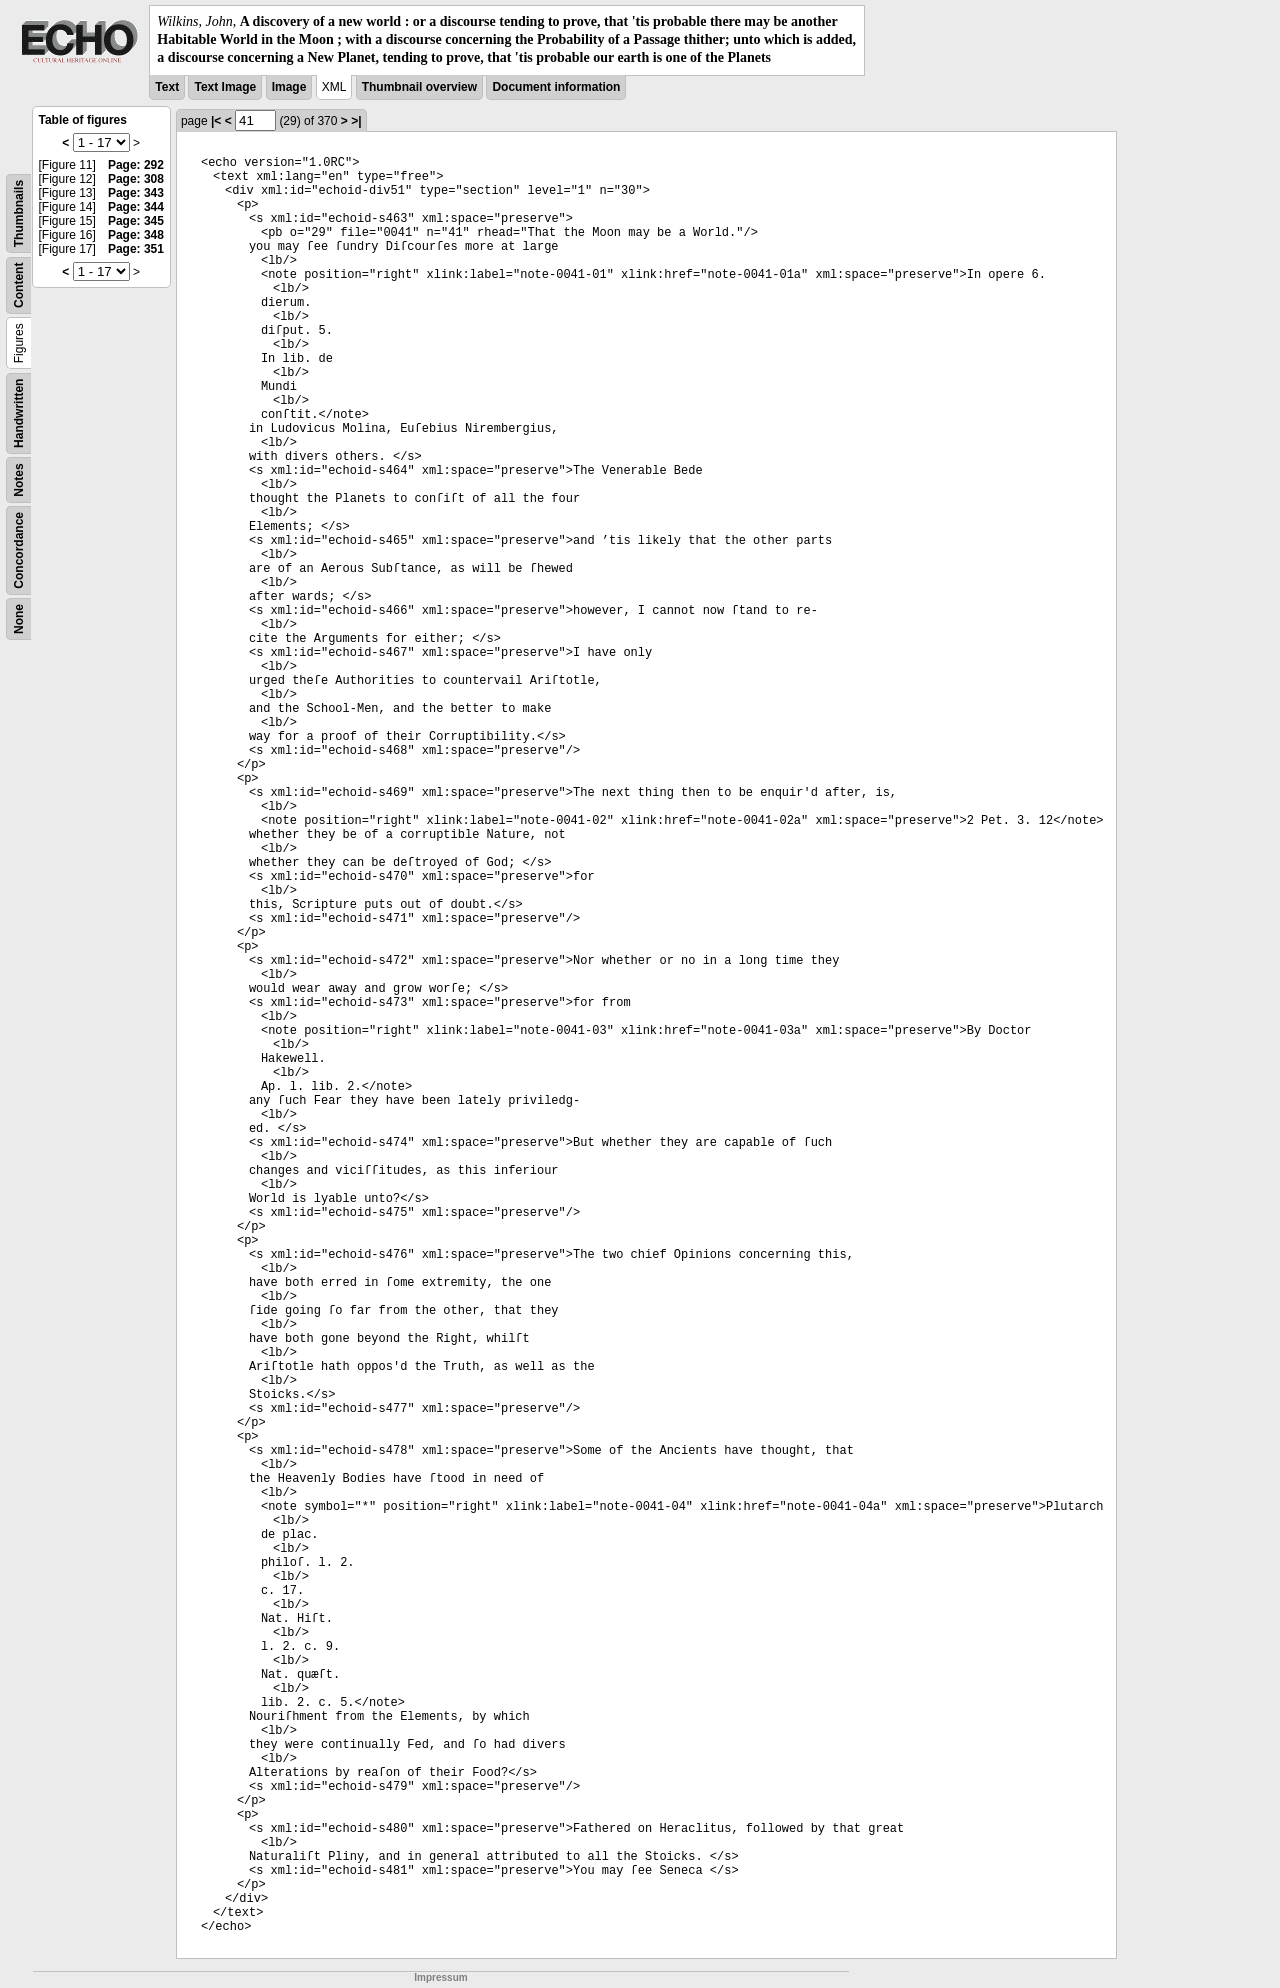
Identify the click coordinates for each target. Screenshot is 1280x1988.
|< (216, 121)
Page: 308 (136, 179)
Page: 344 (136, 207)
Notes (19, 479)
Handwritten (19, 412)
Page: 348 (136, 235)
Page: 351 (136, 249)
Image (289, 87)
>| (356, 121)
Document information (556, 87)
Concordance (19, 550)
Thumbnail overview (419, 87)
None (19, 619)
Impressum (440, 1977)
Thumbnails (19, 212)
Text (167, 87)
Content (19, 284)
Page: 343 (136, 193)
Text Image (225, 87)
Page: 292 (136, 165)
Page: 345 (136, 221)
